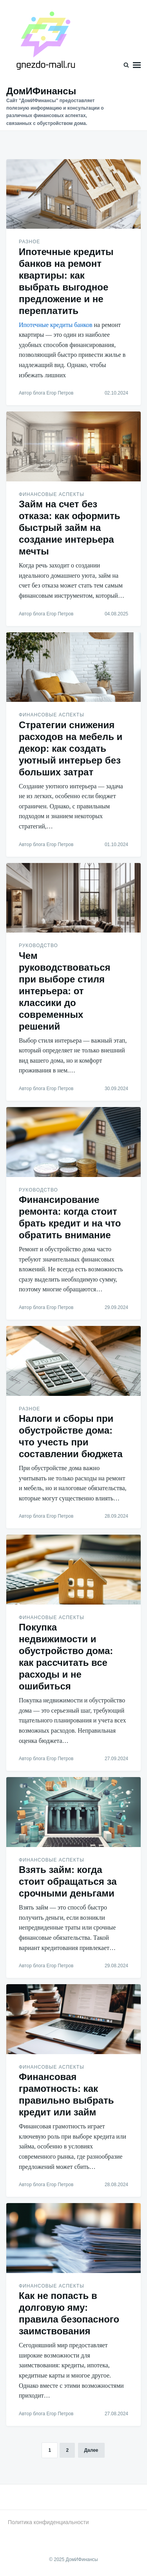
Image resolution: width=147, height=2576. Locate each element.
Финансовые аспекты (51, 494)
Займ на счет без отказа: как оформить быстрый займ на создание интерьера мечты (69, 527)
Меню (137, 65)
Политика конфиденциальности (48, 2522)
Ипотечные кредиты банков (56, 324)
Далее (91, 2450)
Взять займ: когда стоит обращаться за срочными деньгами (68, 1881)
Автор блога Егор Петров (46, 393)
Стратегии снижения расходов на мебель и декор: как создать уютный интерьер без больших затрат (70, 748)
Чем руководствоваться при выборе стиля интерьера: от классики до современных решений (65, 991)
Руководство (38, 945)
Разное (29, 241)
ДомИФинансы (41, 91)
